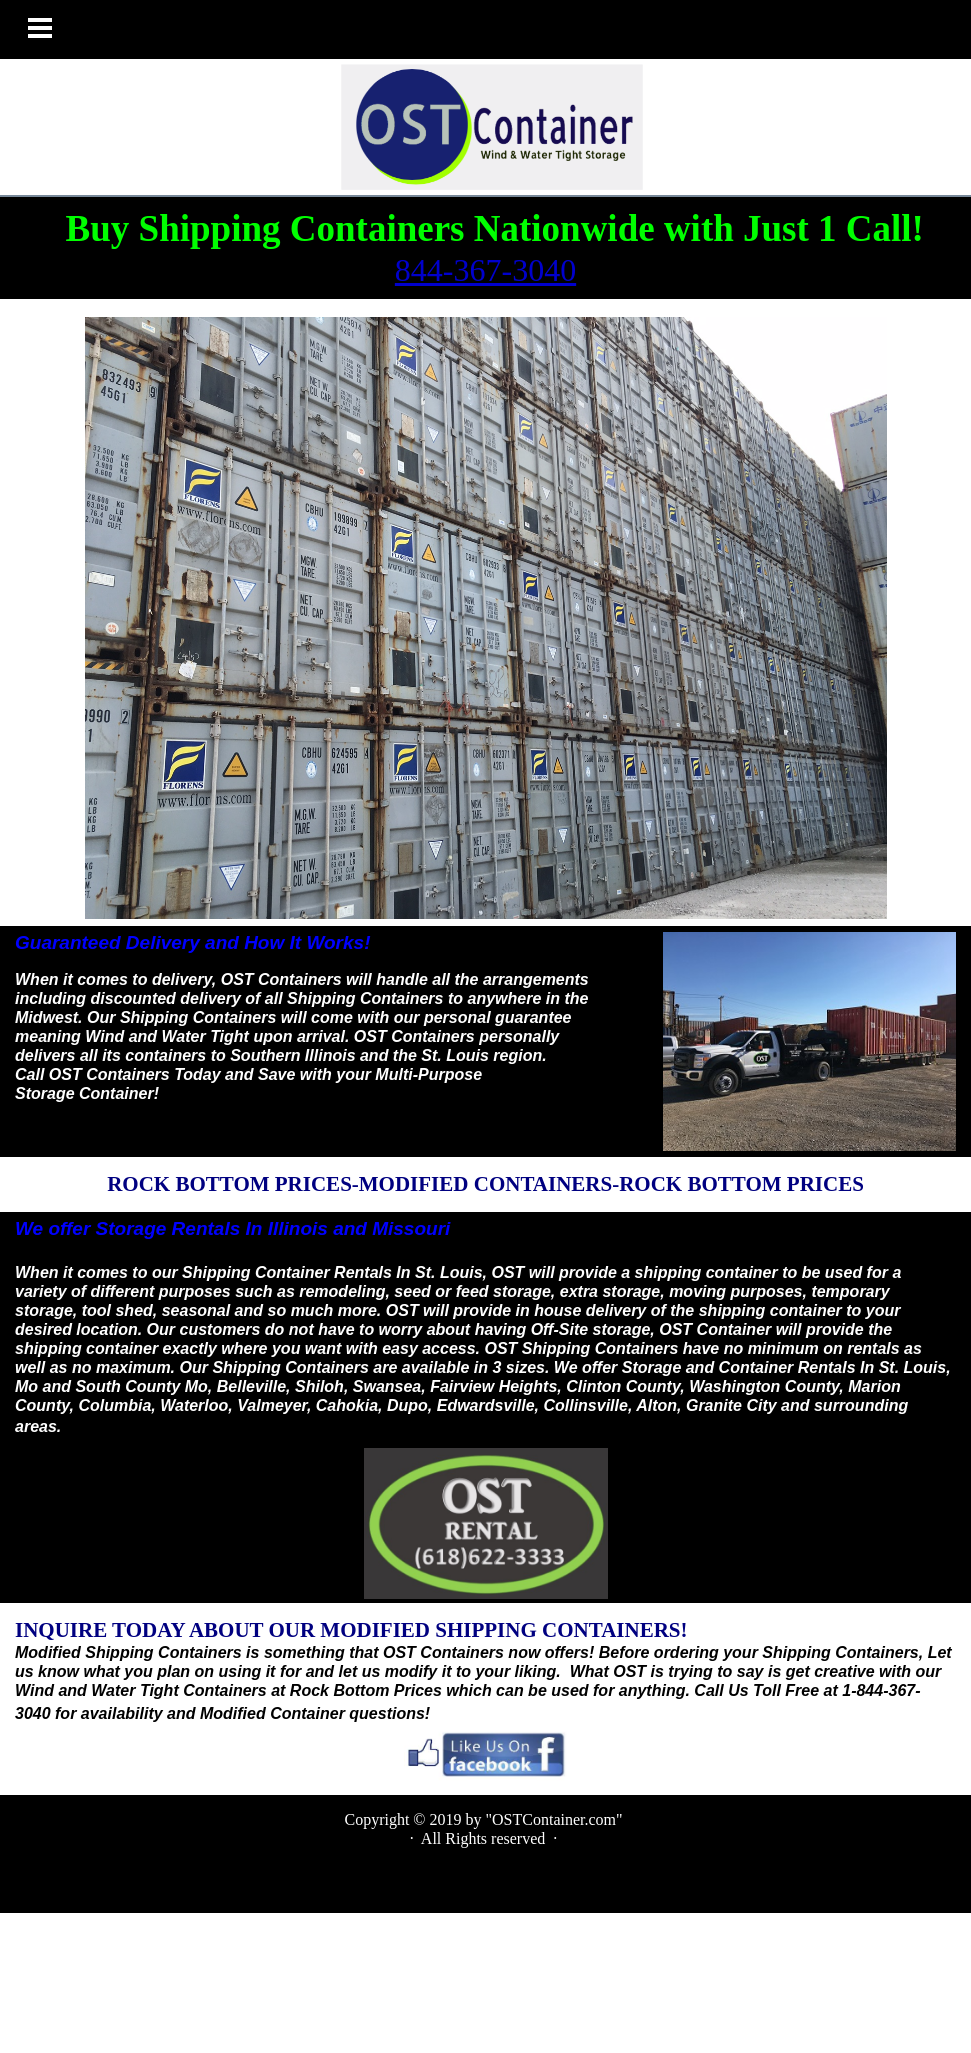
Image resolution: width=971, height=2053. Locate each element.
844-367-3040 (485, 270)
